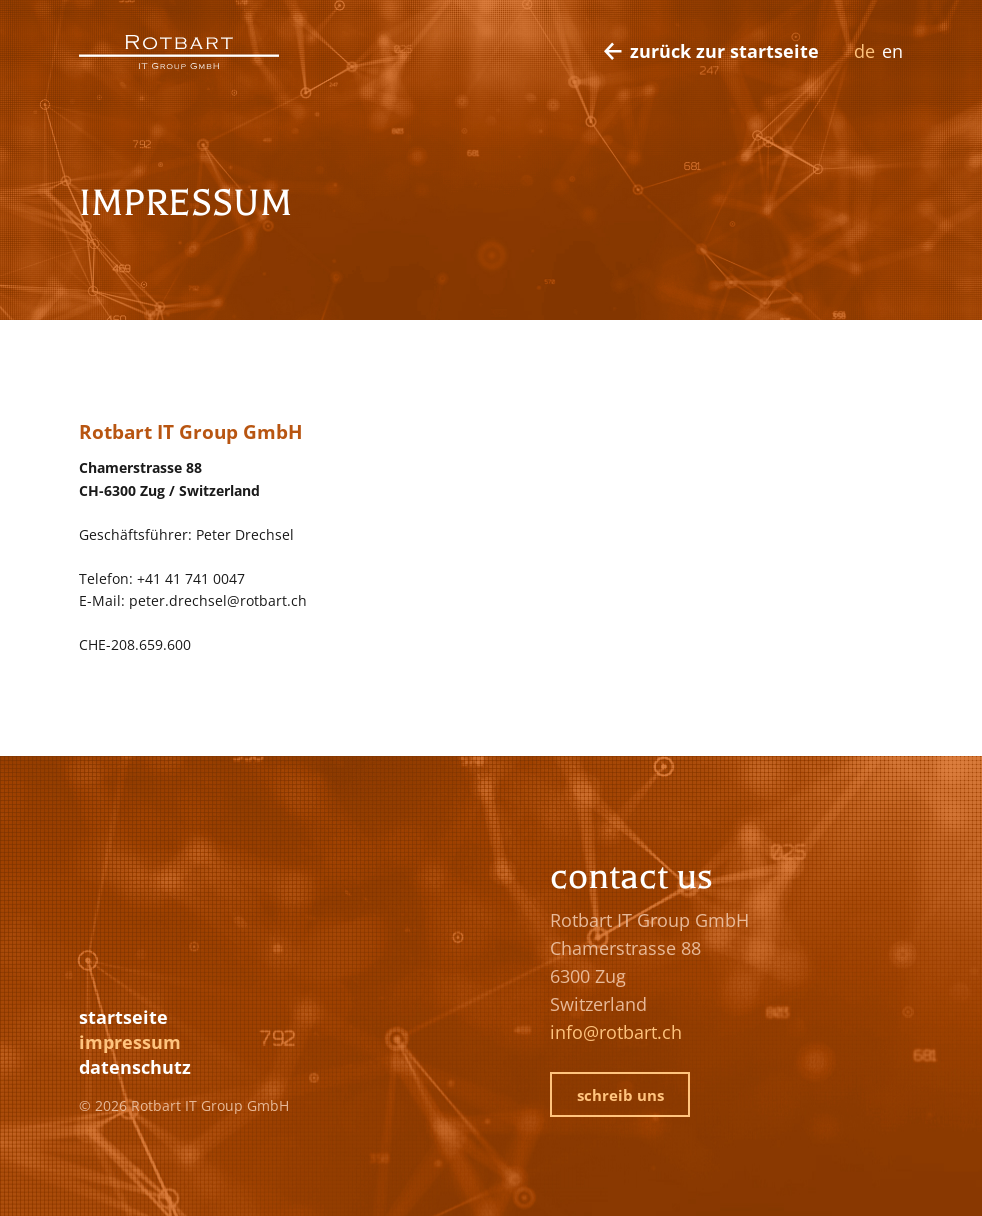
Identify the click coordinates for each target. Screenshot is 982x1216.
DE (864, 51)
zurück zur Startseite (724, 51)
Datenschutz (135, 1067)
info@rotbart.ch (616, 1032)
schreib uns (620, 1095)
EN (892, 51)
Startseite (123, 1017)
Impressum (130, 1042)
